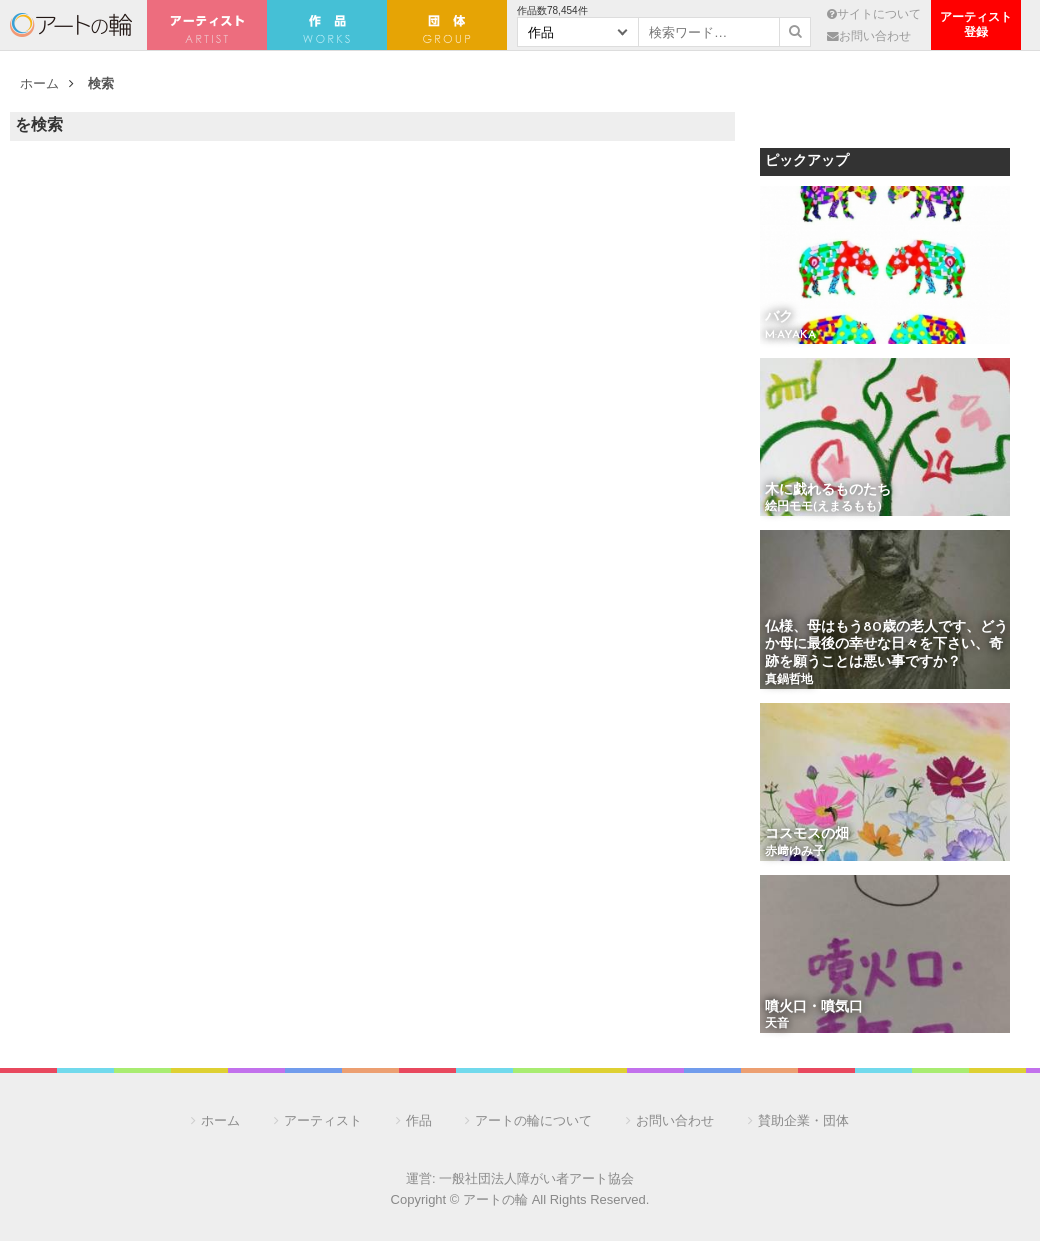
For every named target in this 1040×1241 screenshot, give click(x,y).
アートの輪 (71, 25)
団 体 (447, 25)
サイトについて (874, 13)
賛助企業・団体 (803, 1120)
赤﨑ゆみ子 (795, 852)
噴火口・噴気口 (814, 1007)
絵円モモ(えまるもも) (823, 507)
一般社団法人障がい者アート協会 (536, 1178)
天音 (777, 1024)
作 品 (327, 25)
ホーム (39, 83)
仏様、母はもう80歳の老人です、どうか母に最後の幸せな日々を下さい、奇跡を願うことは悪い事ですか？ (886, 645)
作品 (419, 1120)
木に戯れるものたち (828, 490)
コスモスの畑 (807, 834)
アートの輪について (533, 1120)
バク (779, 317)
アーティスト (207, 25)
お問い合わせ (869, 35)
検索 (101, 83)
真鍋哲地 (789, 680)
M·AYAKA (790, 335)
